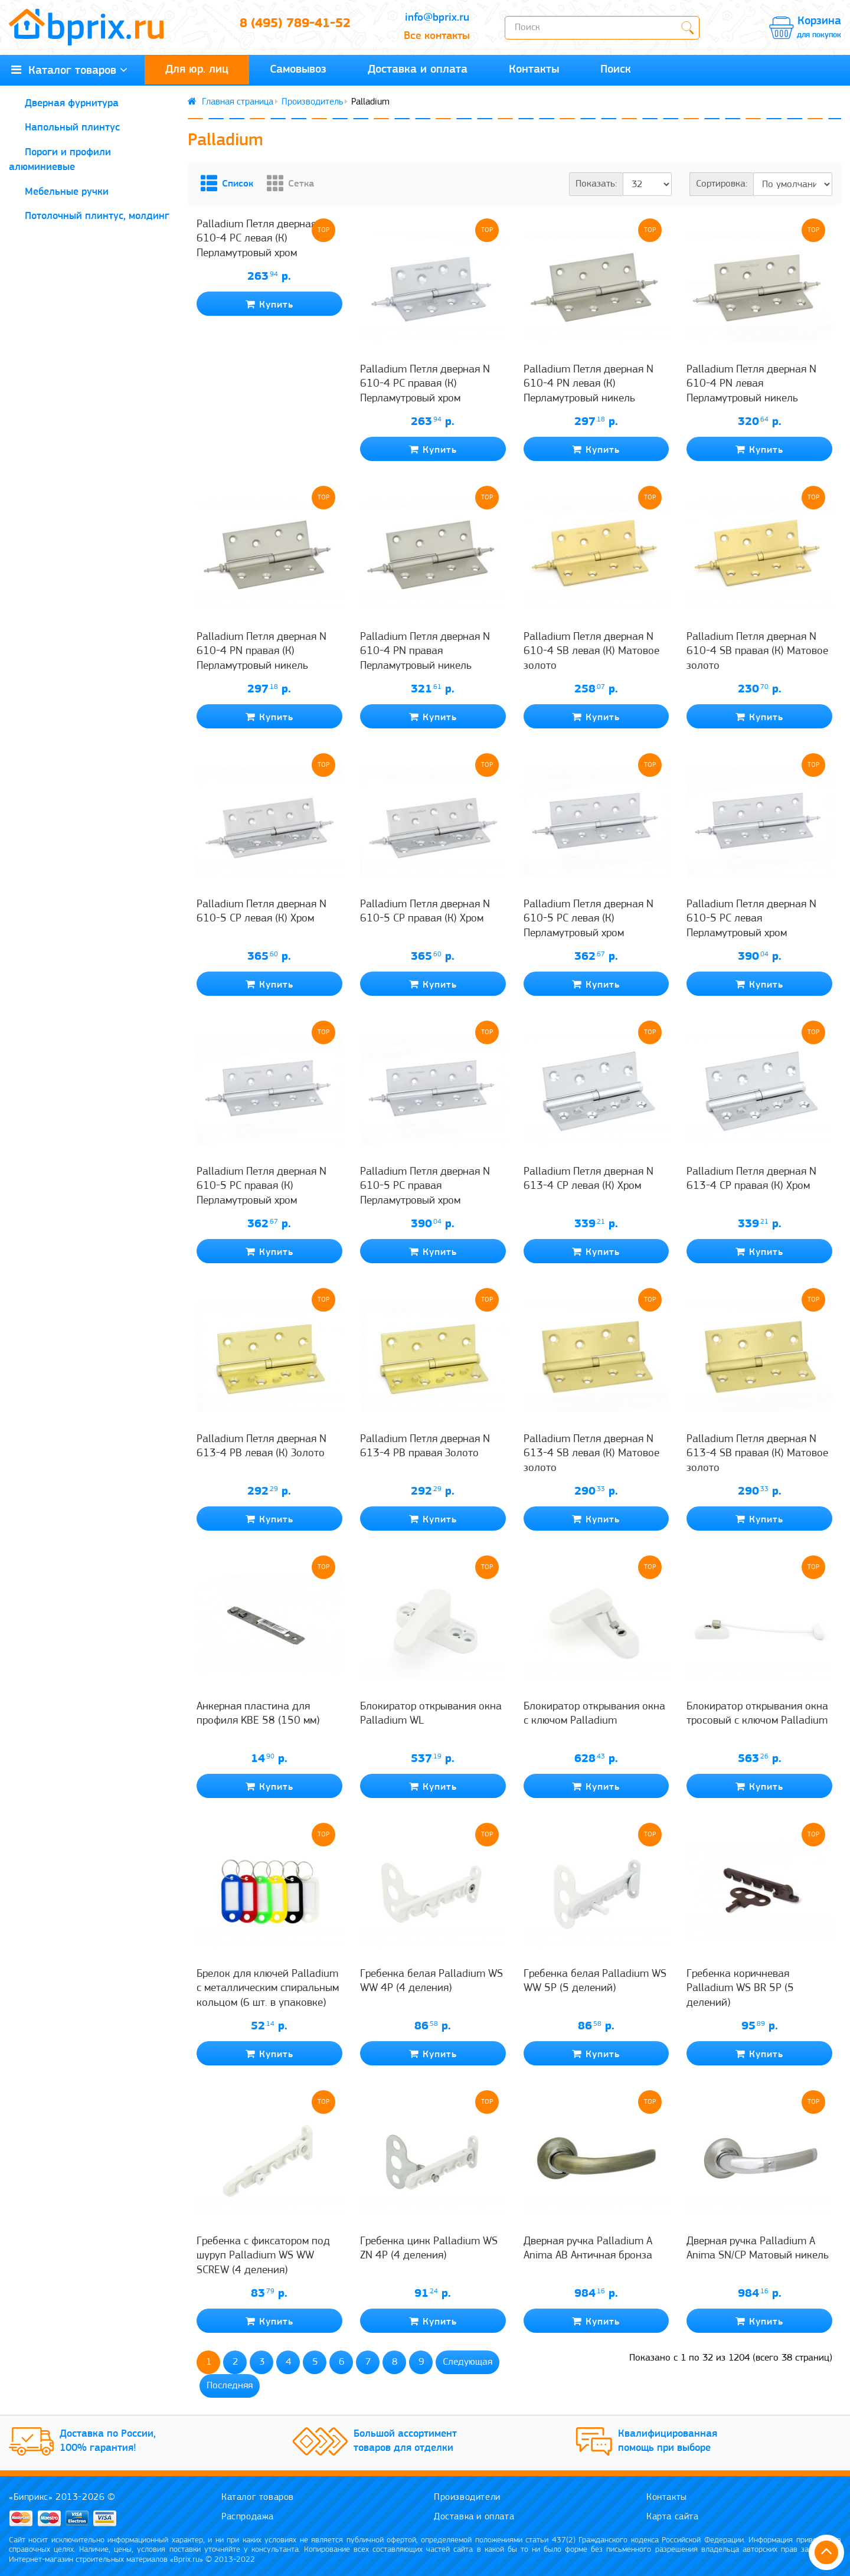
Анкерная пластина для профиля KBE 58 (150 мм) (258, 1715)
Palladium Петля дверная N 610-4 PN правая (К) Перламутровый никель (261, 653)
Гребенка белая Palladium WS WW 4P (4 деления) (431, 1982)
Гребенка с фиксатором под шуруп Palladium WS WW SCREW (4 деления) (263, 2257)
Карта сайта (674, 2515)
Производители (469, 2495)
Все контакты (436, 37)
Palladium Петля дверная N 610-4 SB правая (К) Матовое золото (757, 653)
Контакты (534, 70)
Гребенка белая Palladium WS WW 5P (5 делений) (595, 1982)
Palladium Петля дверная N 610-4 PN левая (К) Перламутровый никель (588, 385)
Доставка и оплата (418, 70)
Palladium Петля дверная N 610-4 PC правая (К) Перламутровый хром (425, 385)
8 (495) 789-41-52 (295, 28)
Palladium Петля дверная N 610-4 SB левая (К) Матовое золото (591, 653)
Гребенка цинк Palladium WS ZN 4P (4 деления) (429, 2250)
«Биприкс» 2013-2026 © (64, 2495)
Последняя (230, 2387)
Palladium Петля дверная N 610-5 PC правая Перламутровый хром (425, 1188)
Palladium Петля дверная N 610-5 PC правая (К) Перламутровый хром (261, 1188)
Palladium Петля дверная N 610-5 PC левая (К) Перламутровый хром (588, 920)
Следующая (467, 2363)
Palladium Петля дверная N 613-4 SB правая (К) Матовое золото (757, 1455)
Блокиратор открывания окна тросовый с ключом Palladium (757, 1715)
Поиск (615, 70)
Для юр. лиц (196, 70)
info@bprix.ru (436, 18)
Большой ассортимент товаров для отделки (411, 2442)
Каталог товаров (260, 2495)
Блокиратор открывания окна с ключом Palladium (594, 1715)
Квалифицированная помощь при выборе (673, 2442)
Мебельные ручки (67, 192)
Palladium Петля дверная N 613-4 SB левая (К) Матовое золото (591, 1455)
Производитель (312, 102)
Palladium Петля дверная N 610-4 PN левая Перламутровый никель (751, 385)
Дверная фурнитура (72, 104)
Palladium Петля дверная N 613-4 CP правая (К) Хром (751, 1180)
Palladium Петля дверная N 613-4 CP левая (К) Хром (588, 1180)
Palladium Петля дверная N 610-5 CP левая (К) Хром (261, 913)
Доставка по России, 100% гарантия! (113, 2442)
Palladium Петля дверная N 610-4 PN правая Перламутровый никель (425, 653)
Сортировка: (721, 185)
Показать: (596, 185)
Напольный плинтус (72, 129)
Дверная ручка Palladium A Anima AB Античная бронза (588, 2250)
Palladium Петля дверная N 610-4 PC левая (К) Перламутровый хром (261, 385)
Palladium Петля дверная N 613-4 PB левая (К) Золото (261, 1447)
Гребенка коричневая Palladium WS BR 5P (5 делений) (740, 1990)
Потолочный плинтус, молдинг (97, 217)
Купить (269, 450)
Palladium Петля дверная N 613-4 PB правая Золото (425, 1447)
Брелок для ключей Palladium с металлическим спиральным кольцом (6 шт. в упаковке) (268, 1990)
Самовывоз (298, 70)
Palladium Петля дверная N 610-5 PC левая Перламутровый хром (751, 920)
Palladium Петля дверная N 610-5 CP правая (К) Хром (425, 913)
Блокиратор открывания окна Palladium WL (431, 1715)
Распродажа (249, 2515)
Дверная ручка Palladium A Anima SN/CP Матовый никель (757, 2250)
